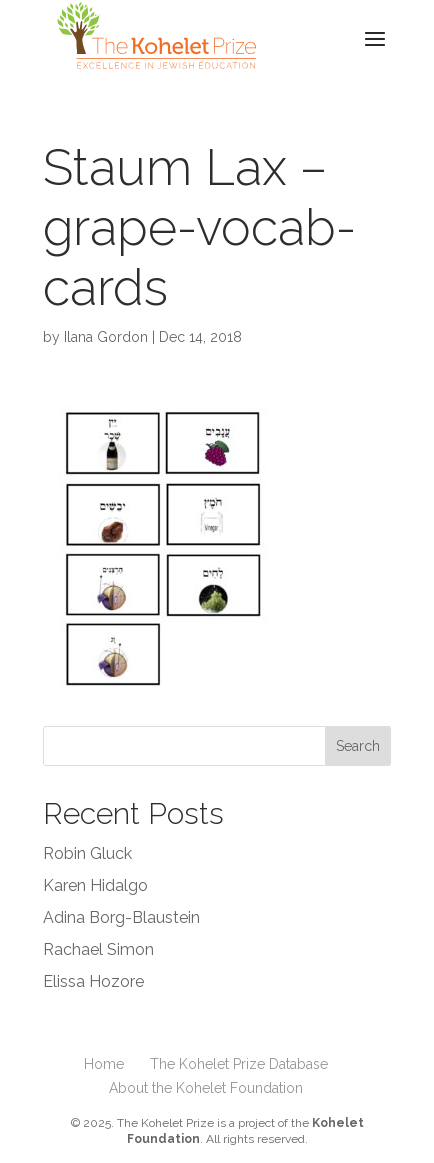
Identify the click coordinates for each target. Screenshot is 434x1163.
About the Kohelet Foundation (206, 1088)
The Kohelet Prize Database (239, 1064)
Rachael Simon (98, 949)
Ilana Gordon (106, 337)
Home (104, 1064)
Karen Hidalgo (95, 885)
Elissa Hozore (93, 981)
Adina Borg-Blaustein (121, 917)
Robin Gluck (87, 853)
